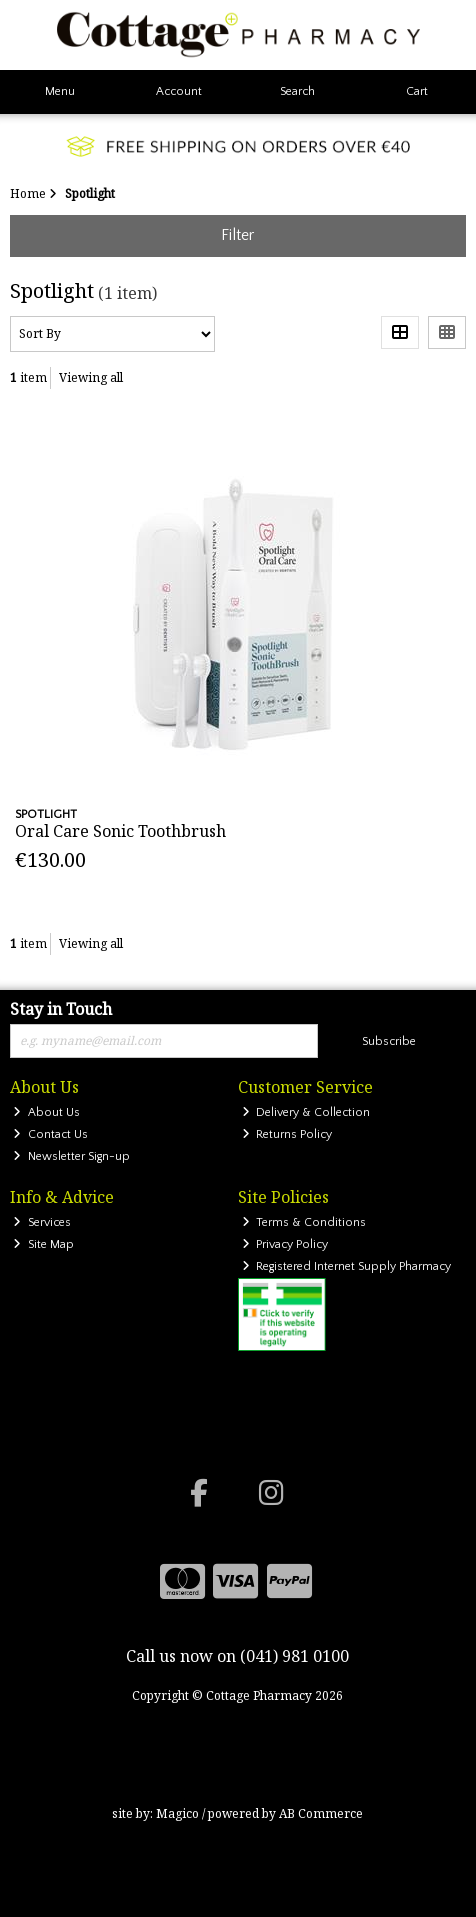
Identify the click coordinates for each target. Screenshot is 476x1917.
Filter (237, 235)
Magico (177, 1813)
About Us (46, 1112)
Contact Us (50, 1134)
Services (42, 1222)
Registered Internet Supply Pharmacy (347, 1266)
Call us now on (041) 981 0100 (237, 1656)
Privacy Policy (285, 1244)
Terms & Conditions (304, 1222)
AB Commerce (321, 1813)
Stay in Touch (61, 1010)
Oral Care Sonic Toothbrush (120, 831)
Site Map (43, 1244)
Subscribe (389, 1041)
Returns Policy (287, 1134)
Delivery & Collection (306, 1112)
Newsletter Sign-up (71, 1156)
